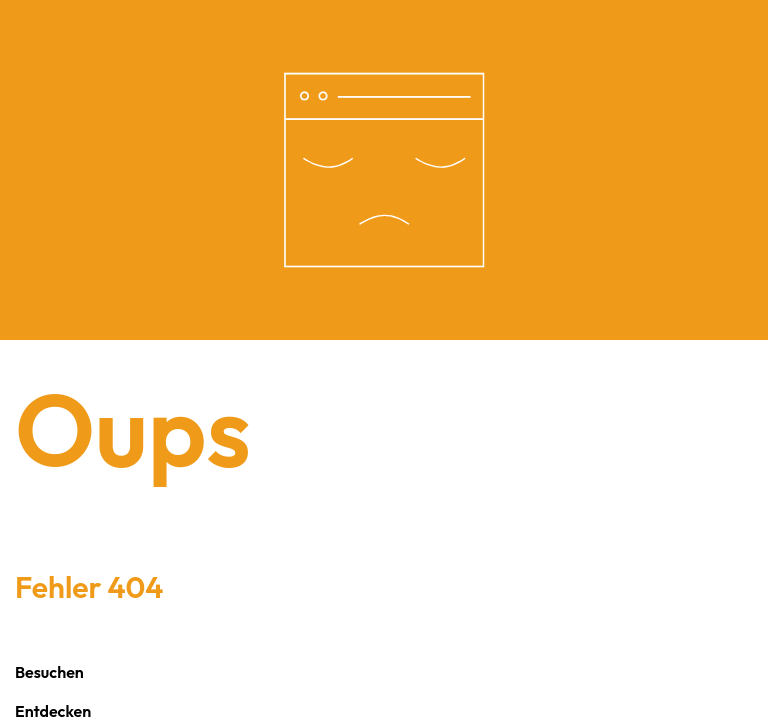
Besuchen (49, 672)
